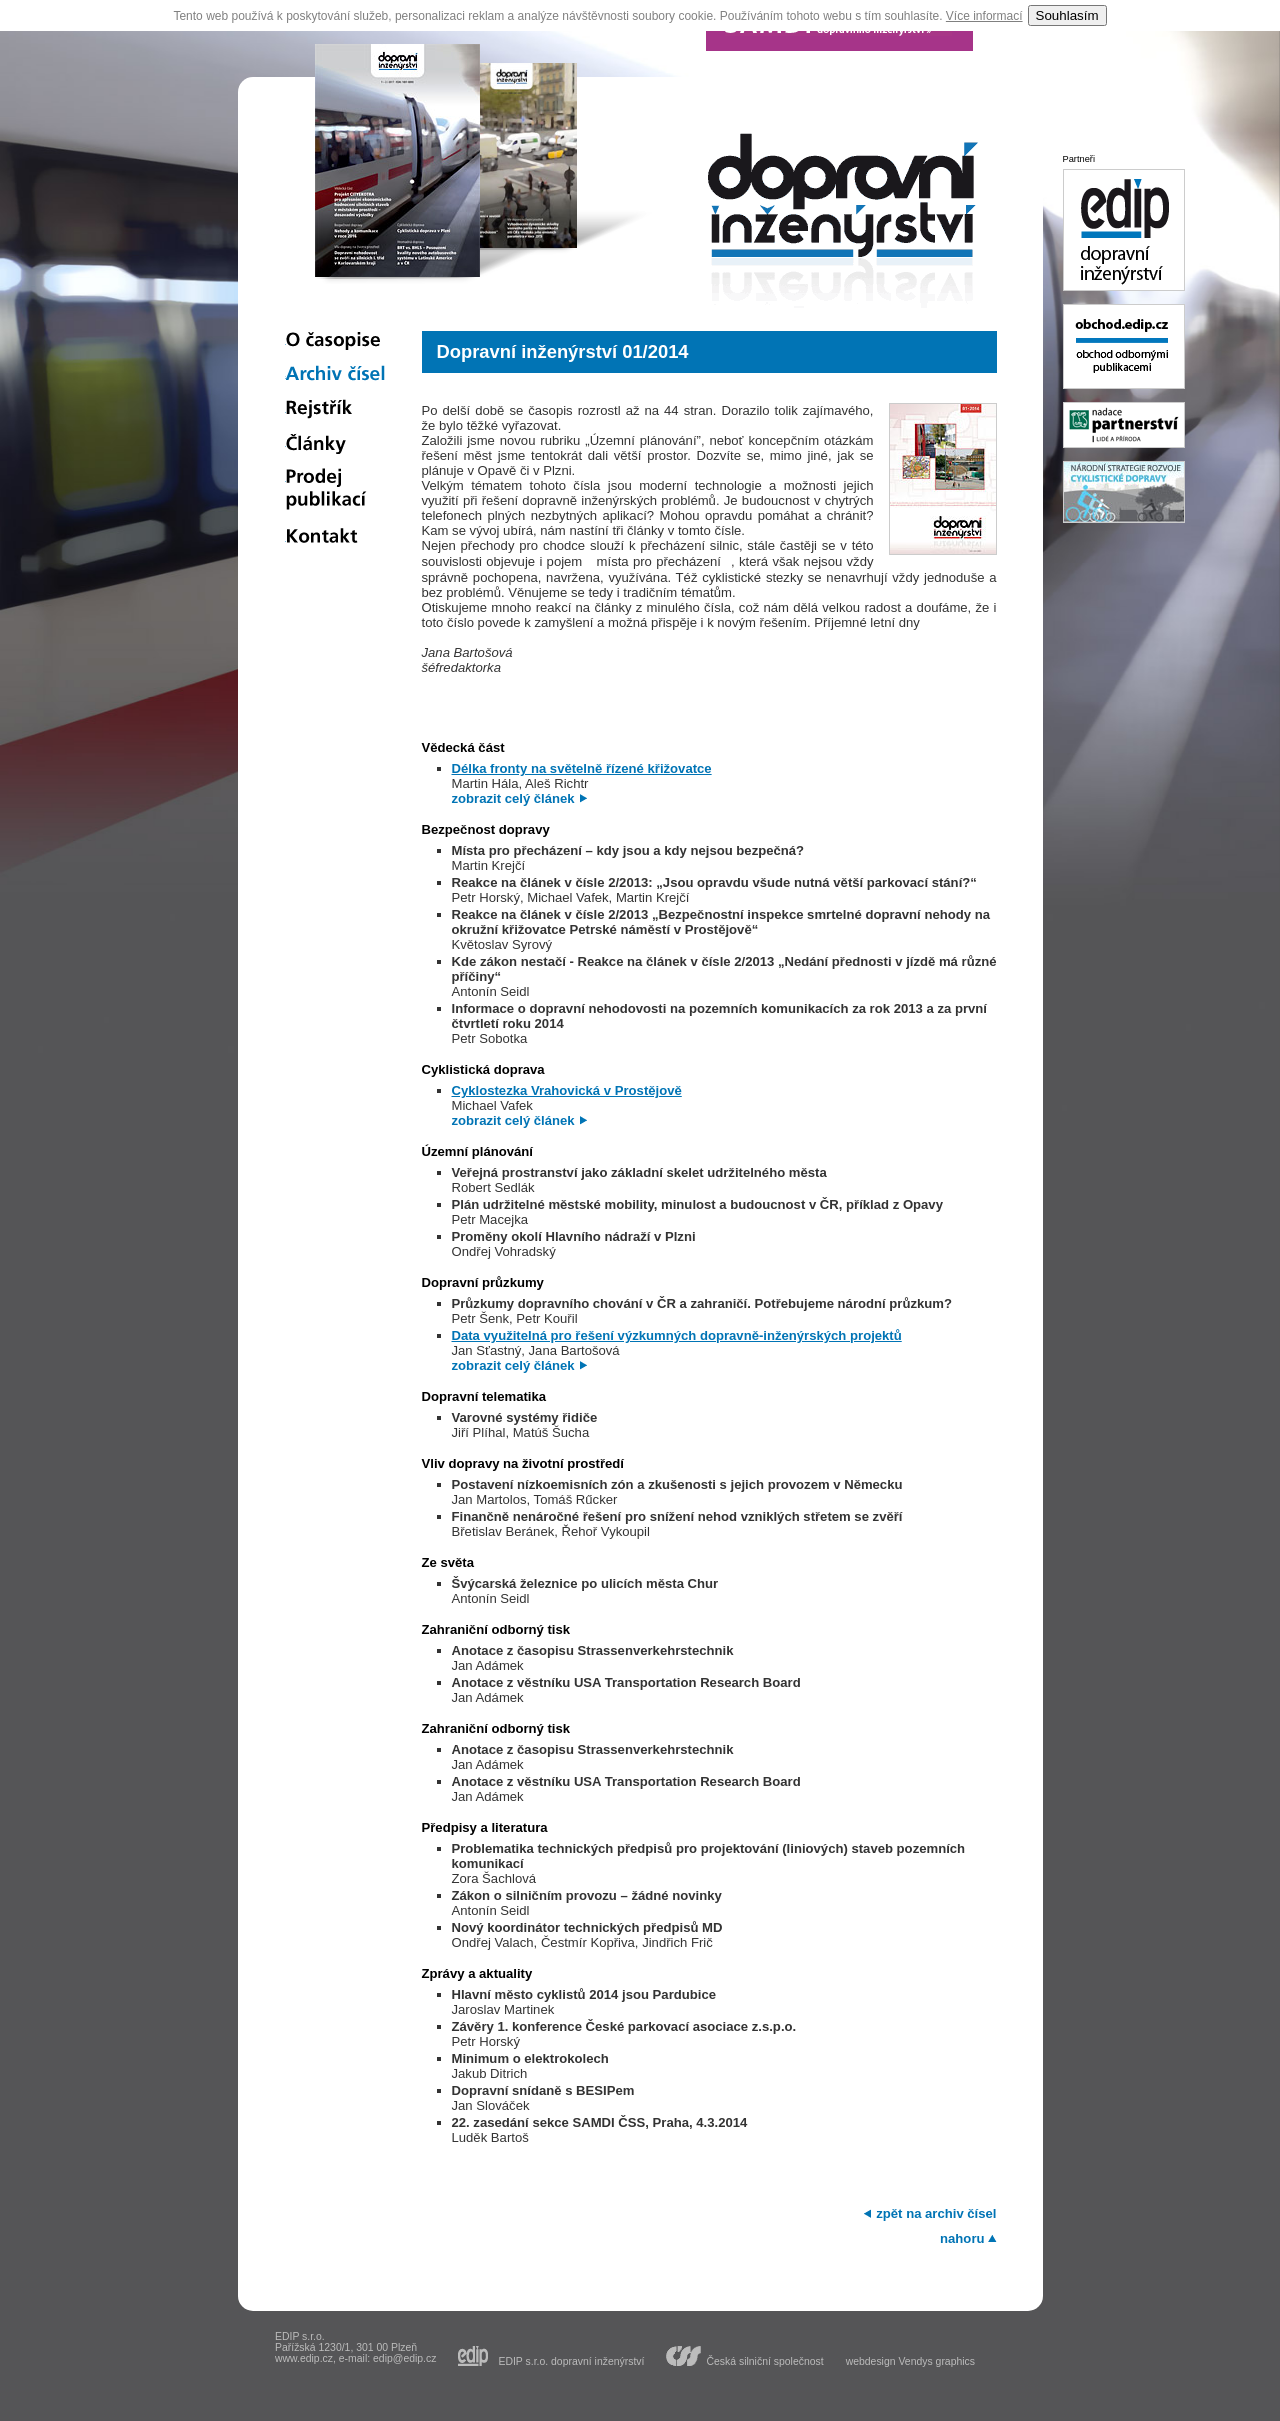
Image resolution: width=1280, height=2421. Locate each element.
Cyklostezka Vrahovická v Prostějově (567, 1090)
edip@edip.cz (404, 2358)
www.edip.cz (304, 2358)
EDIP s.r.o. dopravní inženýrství (571, 2361)
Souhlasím (1067, 15)
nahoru (962, 2238)
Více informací (984, 16)
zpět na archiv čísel (936, 2213)
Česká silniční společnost (764, 2361)
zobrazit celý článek (513, 798)
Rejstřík (335, 409)
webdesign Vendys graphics (910, 2361)
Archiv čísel (335, 375)
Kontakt (335, 538)
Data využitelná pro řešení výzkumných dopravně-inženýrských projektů (677, 1335)
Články (335, 443)
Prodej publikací (335, 491)
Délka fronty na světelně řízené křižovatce (582, 768)
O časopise (335, 341)
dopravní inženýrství (843, 225)
